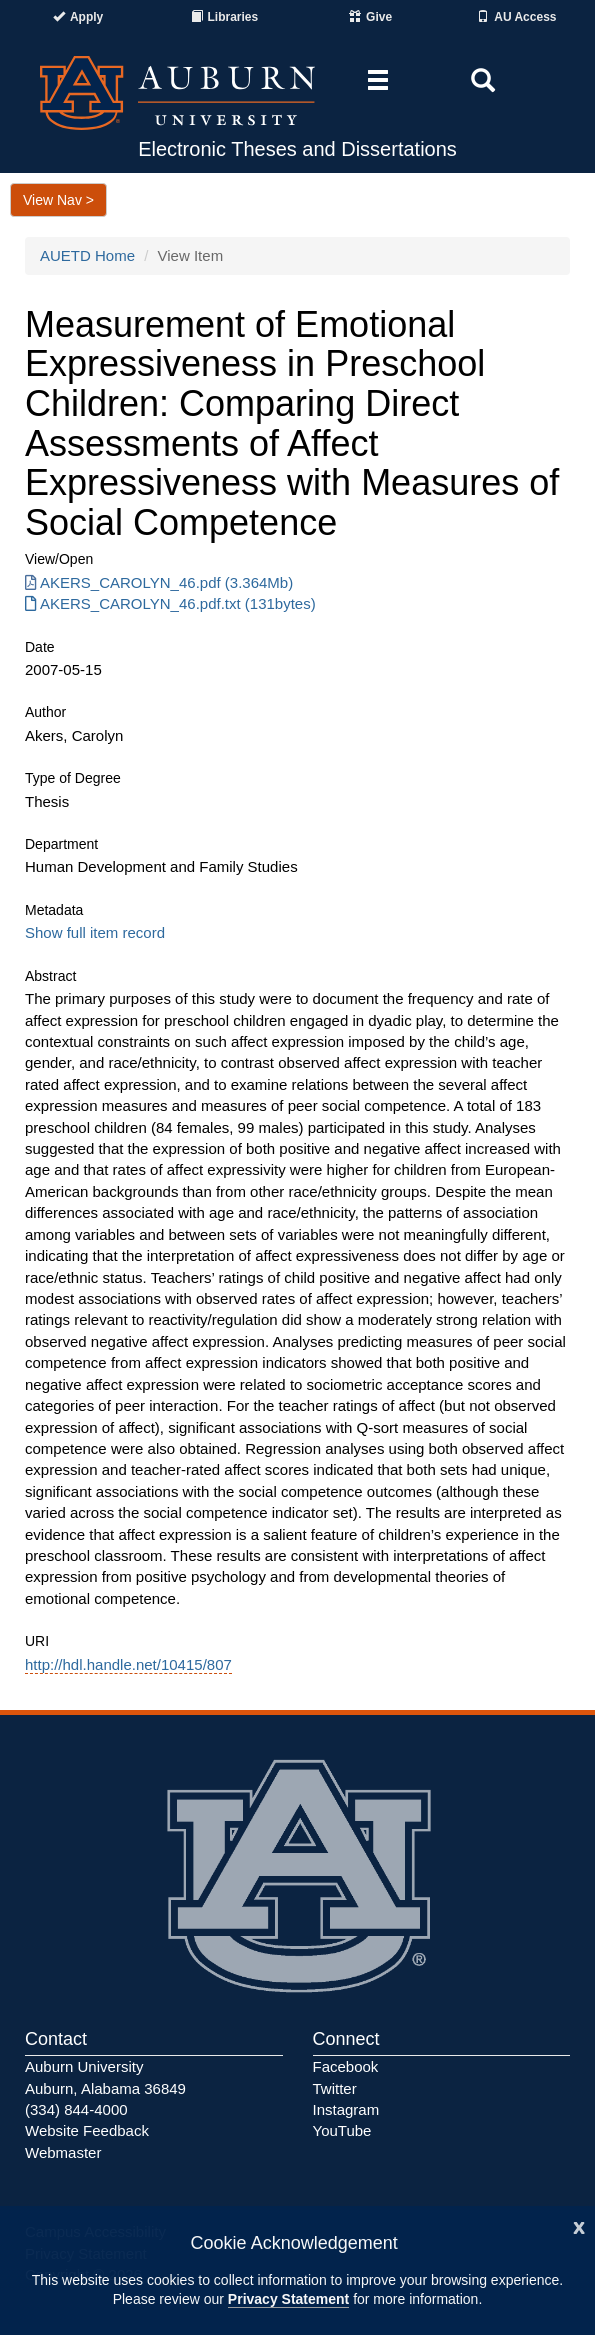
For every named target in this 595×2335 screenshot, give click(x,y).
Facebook (346, 2066)
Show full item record (95, 932)
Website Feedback (87, 2130)
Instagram (346, 2109)
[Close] (579, 2225)
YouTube (342, 2130)
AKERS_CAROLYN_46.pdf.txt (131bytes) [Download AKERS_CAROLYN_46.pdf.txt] (170, 603)
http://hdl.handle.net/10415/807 (128, 1664)
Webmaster (63, 2152)
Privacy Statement (288, 2299)
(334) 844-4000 (76, 2109)
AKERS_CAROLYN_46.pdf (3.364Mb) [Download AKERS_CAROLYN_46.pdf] (159, 582)
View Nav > (58, 200)
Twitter (335, 2088)
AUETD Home (87, 255)
